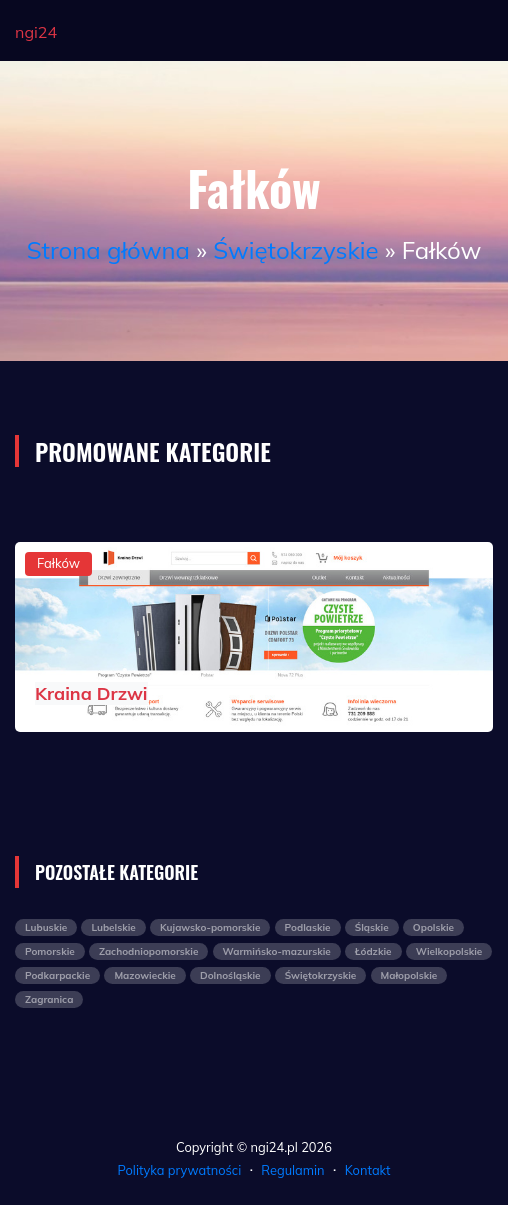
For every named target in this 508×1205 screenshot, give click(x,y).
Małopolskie (409, 975)
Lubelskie (113, 927)
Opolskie (433, 927)
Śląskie (372, 927)
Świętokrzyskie (295, 250)
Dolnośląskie (230, 975)
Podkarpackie (57, 975)
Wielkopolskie (449, 951)
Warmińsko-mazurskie (277, 951)
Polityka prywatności (180, 1170)
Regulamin (292, 1170)
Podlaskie (308, 927)
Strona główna (108, 250)
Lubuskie (46, 927)
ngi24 (36, 32)
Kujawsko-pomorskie (210, 927)
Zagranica (49, 999)
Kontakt (368, 1170)
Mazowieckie (144, 975)
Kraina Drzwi (91, 693)
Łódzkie (373, 951)
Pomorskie (50, 951)
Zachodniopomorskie (148, 951)
